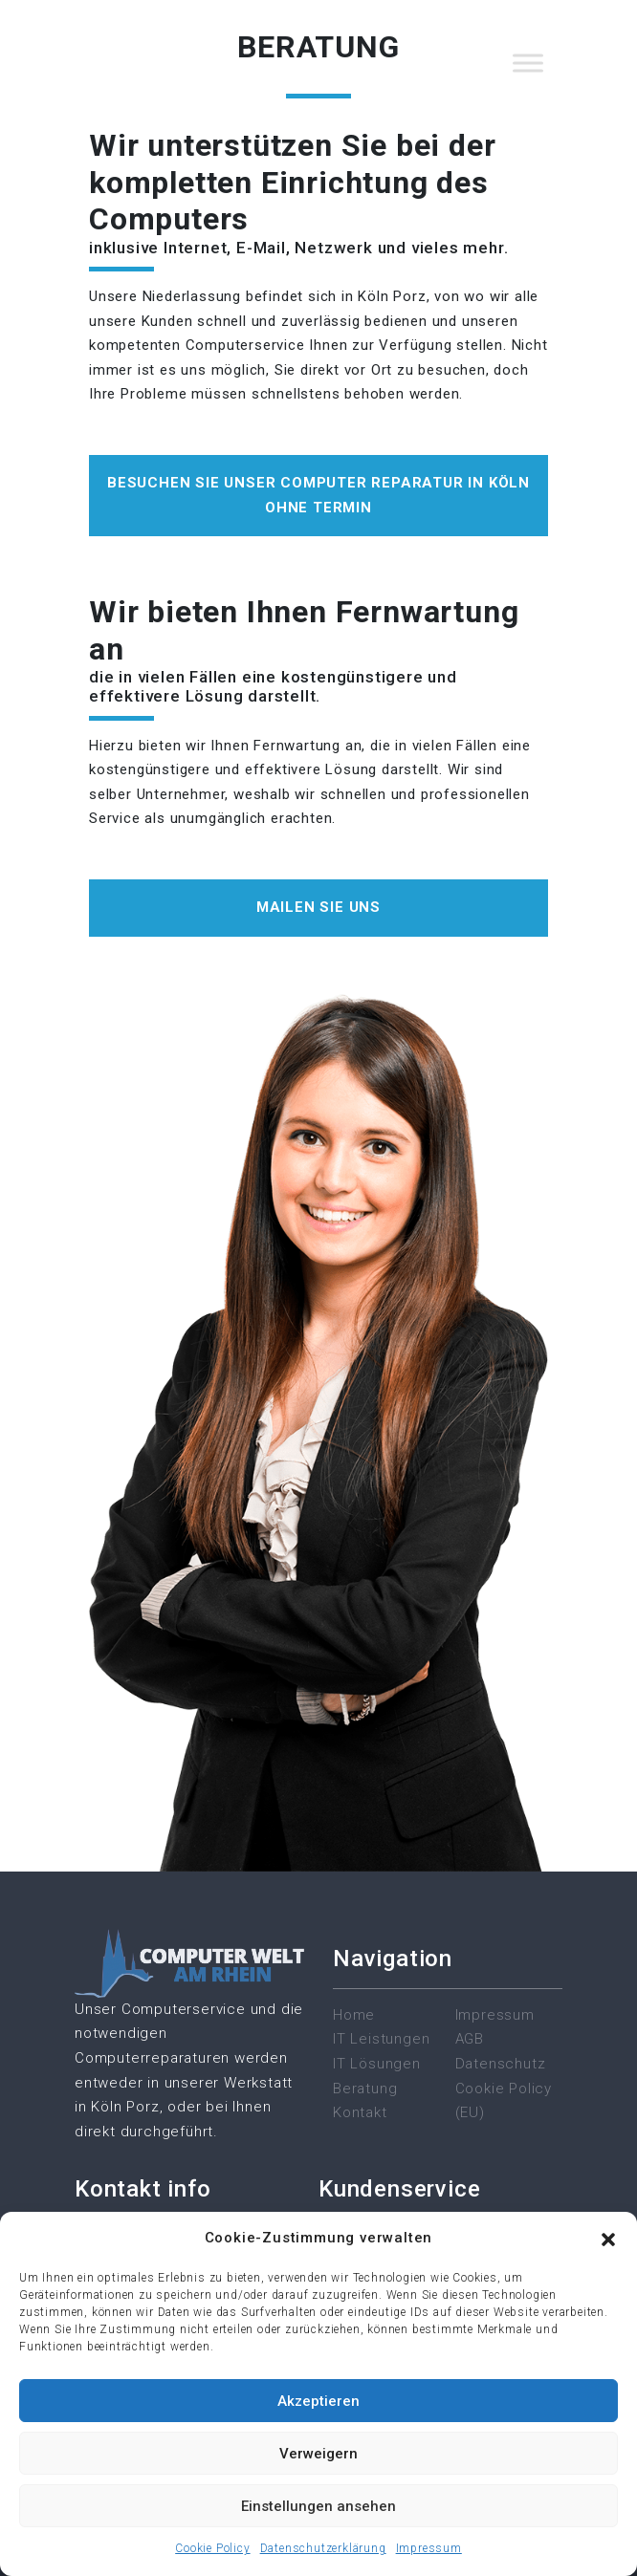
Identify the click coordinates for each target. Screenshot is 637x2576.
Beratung (365, 2088)
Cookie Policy (212, 2548)
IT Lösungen (377, 2063)
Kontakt (360, 2112)
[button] (608, 2238)
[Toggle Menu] (528, 63)
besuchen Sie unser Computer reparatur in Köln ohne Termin (318, 495)
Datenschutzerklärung (323, 2548)
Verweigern (318, 2453)
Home (354, 2015)
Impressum (429, 2548)
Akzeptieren (318, 2401)
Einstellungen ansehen (318, 2506)
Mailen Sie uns (318, 907)
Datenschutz (500, 2063)
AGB (469, 2038)
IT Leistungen (381, 2038)
